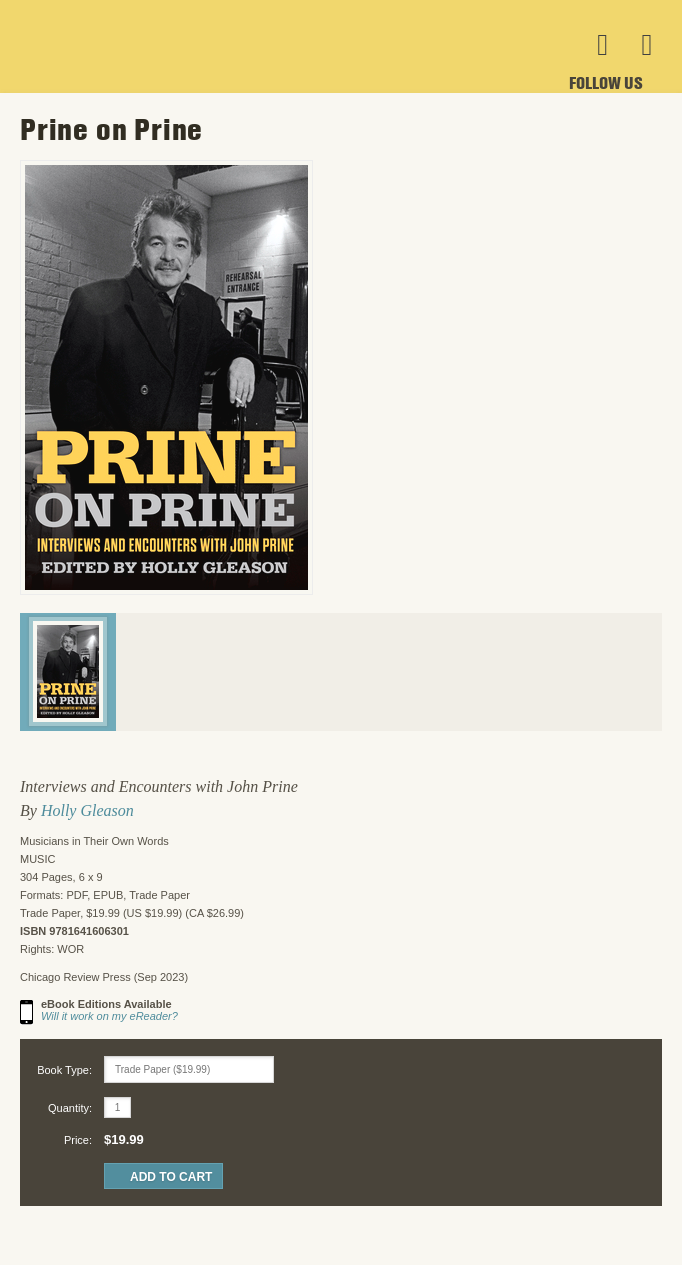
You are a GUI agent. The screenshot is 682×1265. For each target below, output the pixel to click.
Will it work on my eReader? (109, 1016)
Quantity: (70, 1108)
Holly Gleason (87, 810)
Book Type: (64, 1070)
